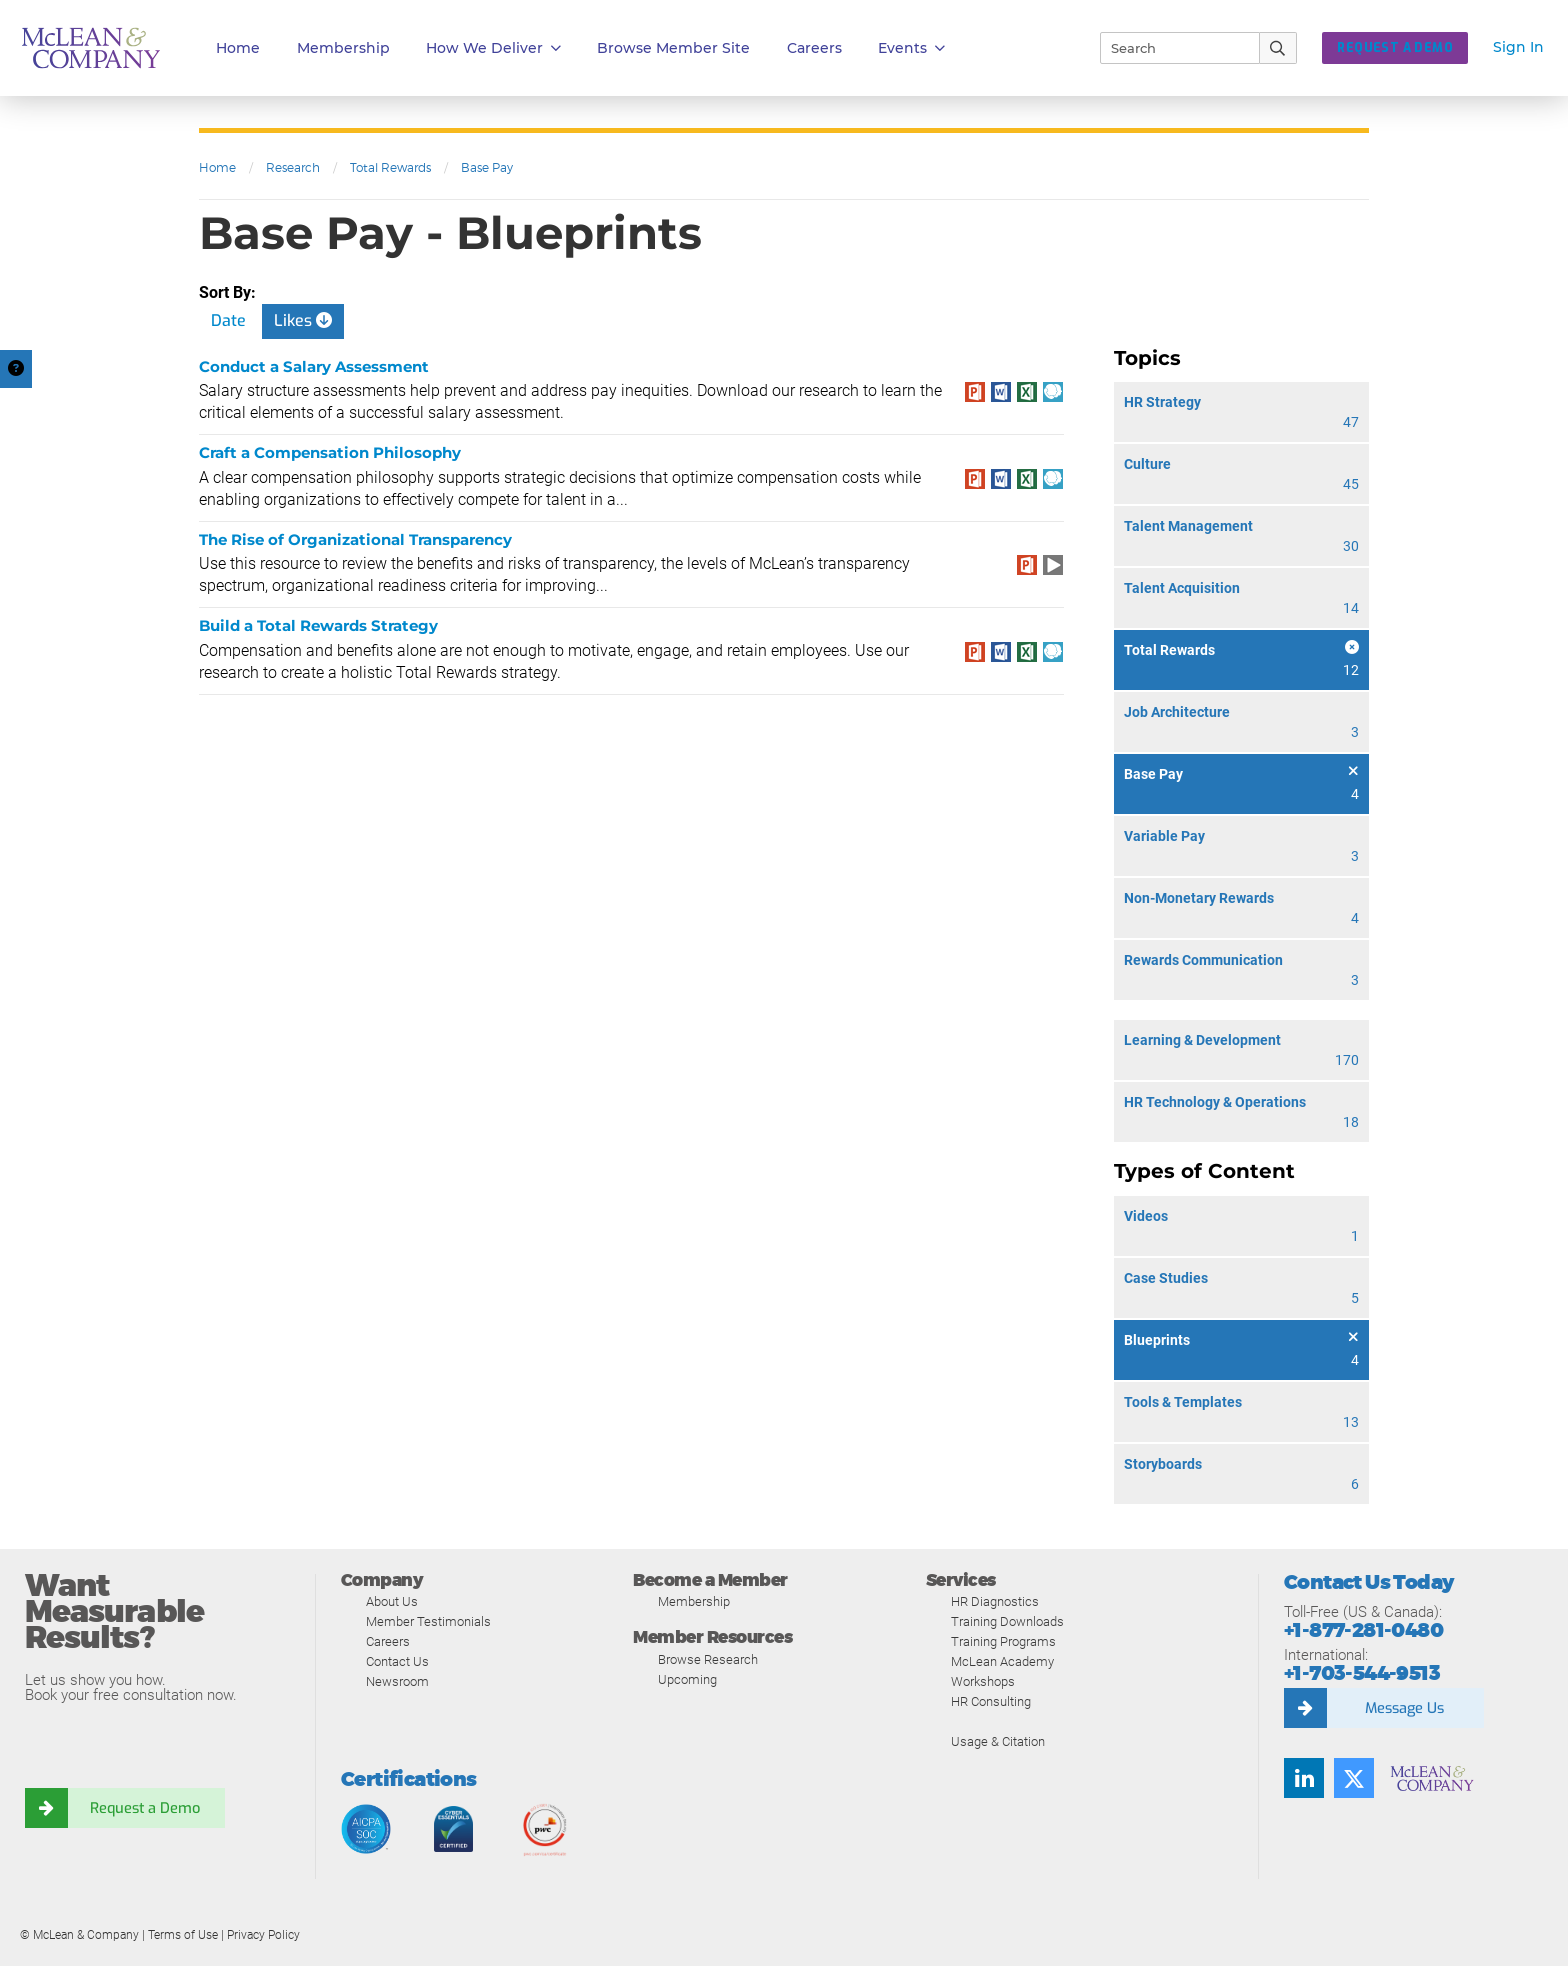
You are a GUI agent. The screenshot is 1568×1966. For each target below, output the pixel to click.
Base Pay (487, 167)
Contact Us (397, 1661)
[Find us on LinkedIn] (1304, 1778)
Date (228, 320)
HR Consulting (991, 1701)
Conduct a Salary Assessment (314, 366)
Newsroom (397, 1681)
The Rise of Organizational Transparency (355, 539)
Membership (343, 48)
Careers (388, 1641)
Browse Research (708, 1659)
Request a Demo (145, 1808)
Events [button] (911, 48)
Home (238, 48)
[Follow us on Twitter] (1354, 1778)
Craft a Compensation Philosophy (330, 452)
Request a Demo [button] (1395, 48)
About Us (392, 1601)
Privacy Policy (263, 1935)
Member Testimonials (428, 1621)
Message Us (1404, 1708)
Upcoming (687, 1679)
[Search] (1171, 48)
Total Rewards (390, 167)
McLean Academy (1002, 1661)
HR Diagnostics (995, 1601)
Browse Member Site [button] (673, 48)
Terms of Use (183, 1935)
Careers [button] (814, 48)
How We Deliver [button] (493, 48)
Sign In (1518, 47)
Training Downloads (1007, 1621)
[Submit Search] (1278, 48)
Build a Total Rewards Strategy (318, 625)
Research (293, 167)
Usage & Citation (998, 1741)
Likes (303, 320)
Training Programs (1003, 1641)
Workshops (983, 1681)
